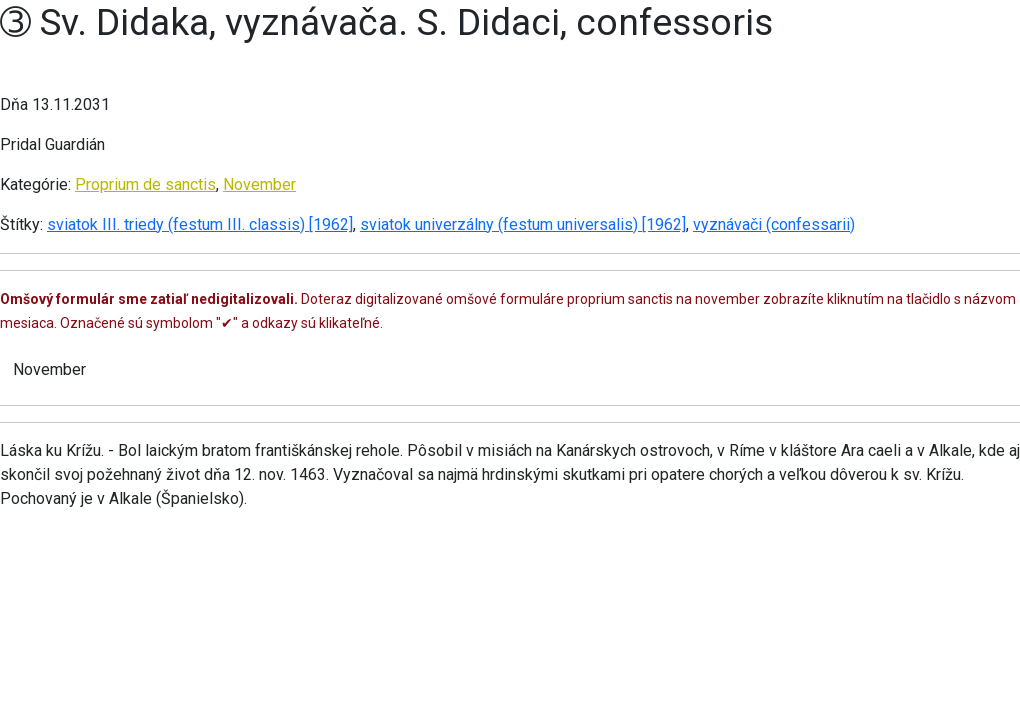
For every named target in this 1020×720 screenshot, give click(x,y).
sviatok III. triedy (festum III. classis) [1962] (200, 224)
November (259, 184)
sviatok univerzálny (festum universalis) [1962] (523, 224)
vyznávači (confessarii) (774, 224)
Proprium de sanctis (145, 184)
